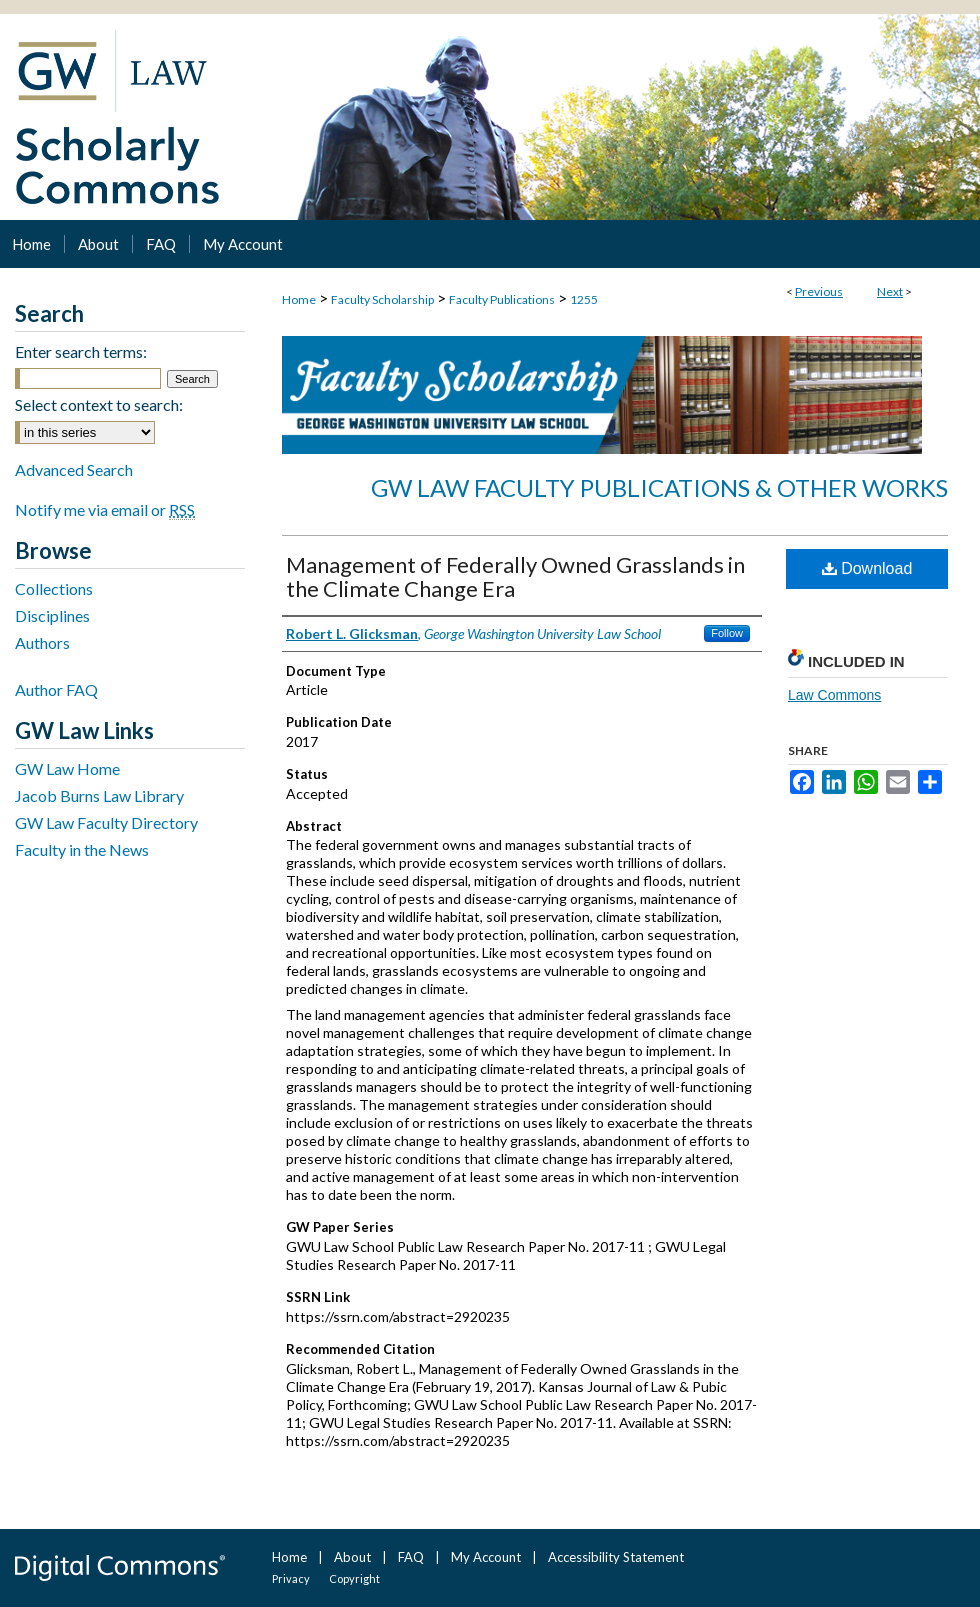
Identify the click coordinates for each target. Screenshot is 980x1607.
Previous (819, 291)
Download (867, 568)
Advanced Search (74, 469)
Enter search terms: (81, 351)
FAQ (411, 1557)
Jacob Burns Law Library (99, 795)
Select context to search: (99, 404)
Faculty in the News (82, 849)
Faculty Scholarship (382, 299)
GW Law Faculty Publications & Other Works (659, 487)
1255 (584, 299)
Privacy (291, 1578)
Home (299, 299)
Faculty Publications (502, 299)
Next (890, 291)
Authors (42, 642)
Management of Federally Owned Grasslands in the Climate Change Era (515, 576)
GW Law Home (67, 768)
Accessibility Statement (616, 1557)
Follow (727, 633)
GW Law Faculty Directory (106, 822)
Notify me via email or (105, 509)
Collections (54, 588)
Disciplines (52, 615)
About (352, 1557)
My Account (486, 1557)
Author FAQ (56, 689)
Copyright (354, 1578)
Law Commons (834, 695)
